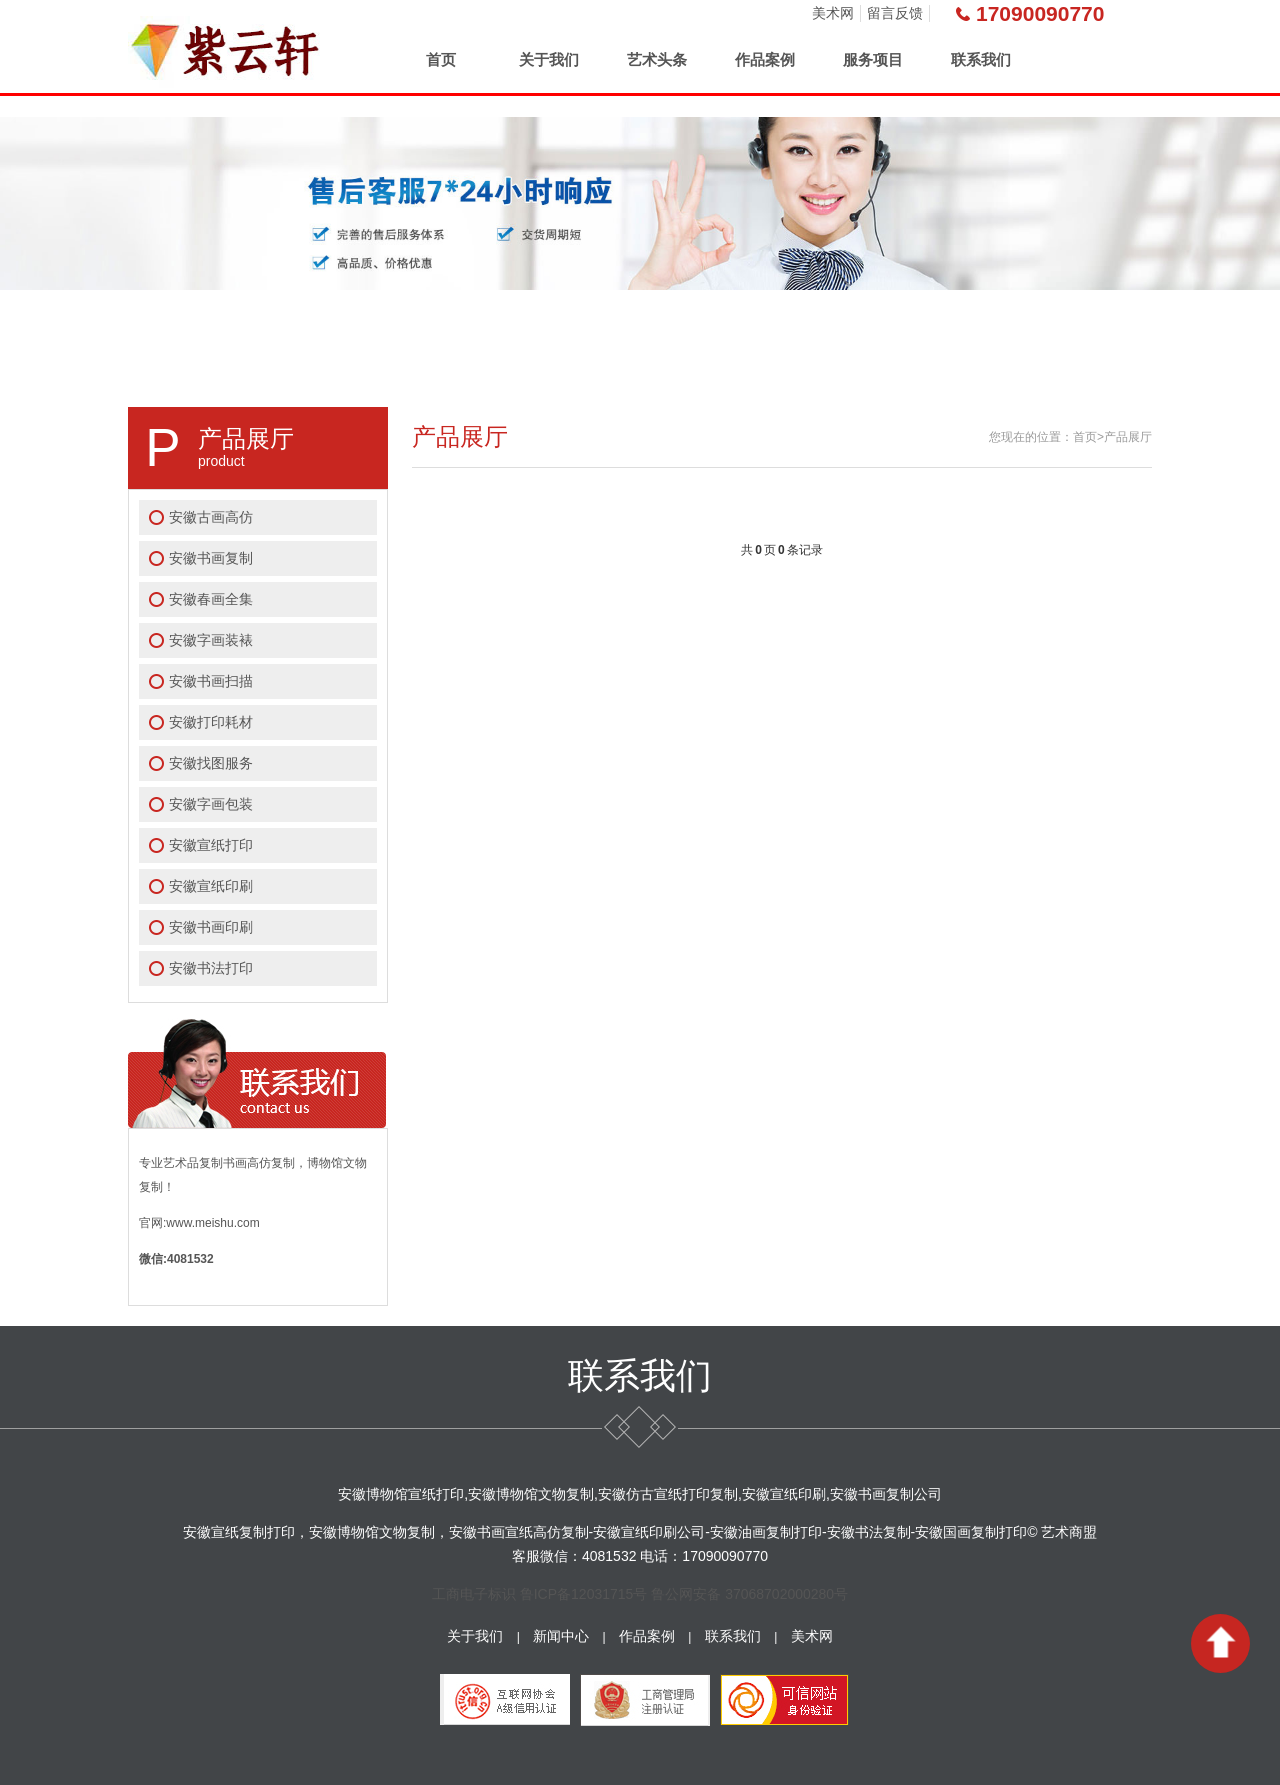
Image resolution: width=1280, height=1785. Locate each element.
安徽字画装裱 (211, 640)
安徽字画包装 (211, 804)
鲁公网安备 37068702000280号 (749, 1594)
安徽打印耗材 (211, 722)
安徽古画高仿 (211, 517)
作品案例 (765, 59)
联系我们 (981, 59)
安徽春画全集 (211, 599)
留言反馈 (895, 13)
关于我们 (549, 59)
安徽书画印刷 (211, 927)
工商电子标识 (474, 1594)
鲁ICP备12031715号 (584, 1594)
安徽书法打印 (211, 968)
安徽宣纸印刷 (211, 886)
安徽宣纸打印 (211, 845)
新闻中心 (561, 1636)
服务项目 (873, 59)
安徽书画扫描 (211, 681)
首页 (441, 59)
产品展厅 (1128, 437)
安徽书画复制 (211, 558)
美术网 (833, 13)
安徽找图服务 (211, 763)
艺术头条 (657, 59)
